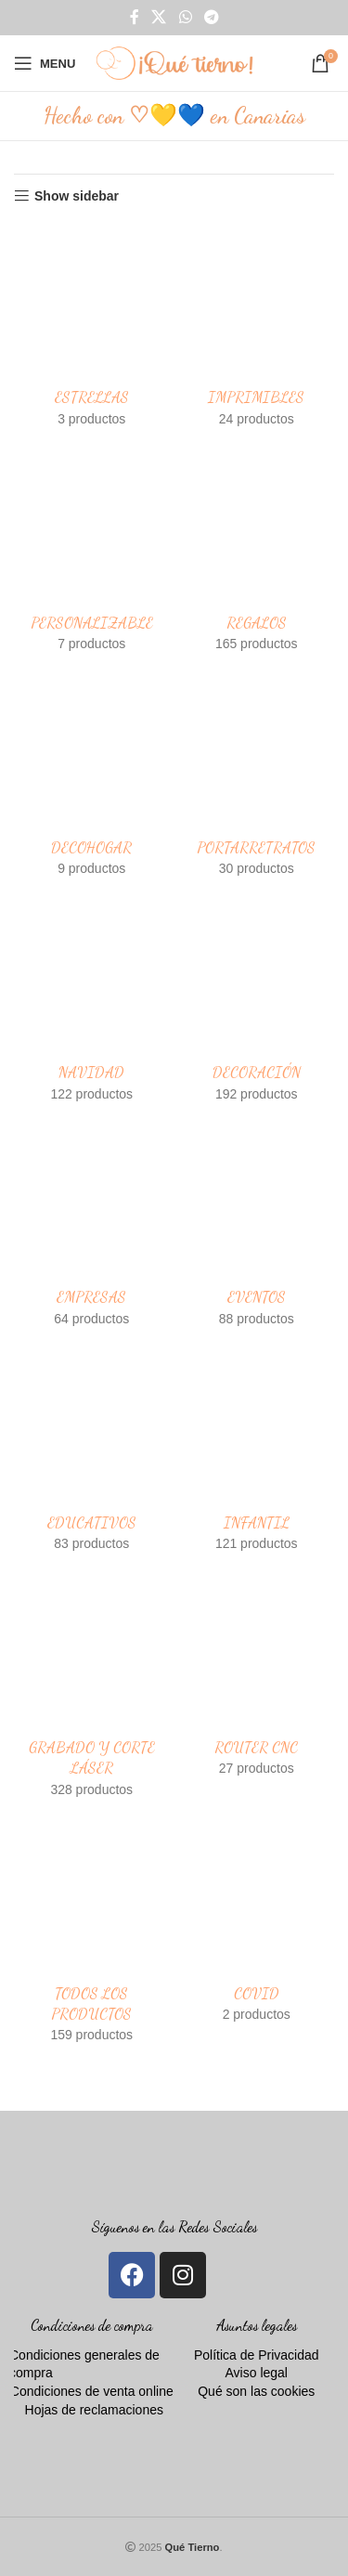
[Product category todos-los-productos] (92, 1936)
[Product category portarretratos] (257, 780)
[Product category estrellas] (92, 330)
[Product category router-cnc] (257, 1680)
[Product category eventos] (257, 1230)
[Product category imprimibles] (257, 330)
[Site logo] (174, 62)
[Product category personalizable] (92, 555)
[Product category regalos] (257, 555)
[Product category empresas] (92, 1230)
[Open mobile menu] (44, 63)
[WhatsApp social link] (185, 17)
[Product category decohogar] (92, 780)
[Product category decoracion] (257, 1005)
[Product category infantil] (257, 1455)
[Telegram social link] (211, 17)
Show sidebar (76, 196)
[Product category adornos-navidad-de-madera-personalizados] (92, 1005)
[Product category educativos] (92, 1455)
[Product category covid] (257, 1926)
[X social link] (159, 17)
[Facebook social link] (134, 17)
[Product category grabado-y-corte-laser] (92, 1690)
